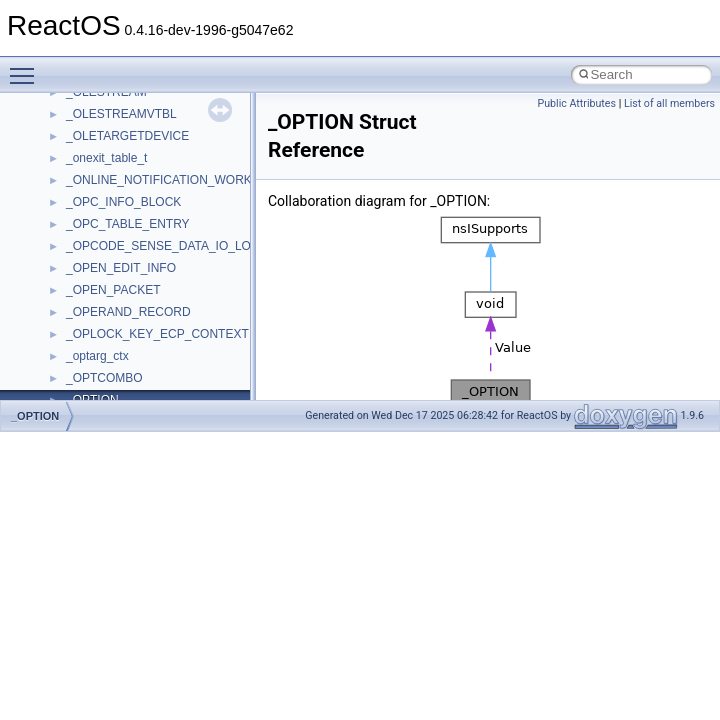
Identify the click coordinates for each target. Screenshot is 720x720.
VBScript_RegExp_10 (124, 227)
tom (76, 139)
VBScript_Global (110, 205)
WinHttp (87, 337)
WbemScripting (106, 293)
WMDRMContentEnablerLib (140, 359)
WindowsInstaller (111, 315)
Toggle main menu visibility (27, 67)
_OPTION (35, 416)
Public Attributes (576, 103)
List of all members (669, 103)
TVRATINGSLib (108, 183)
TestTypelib (96, 95)
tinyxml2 (88, 117)
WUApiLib (92, 381)
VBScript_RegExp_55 (124, 249)
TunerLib (89, 161)
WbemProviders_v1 (118, 271)
